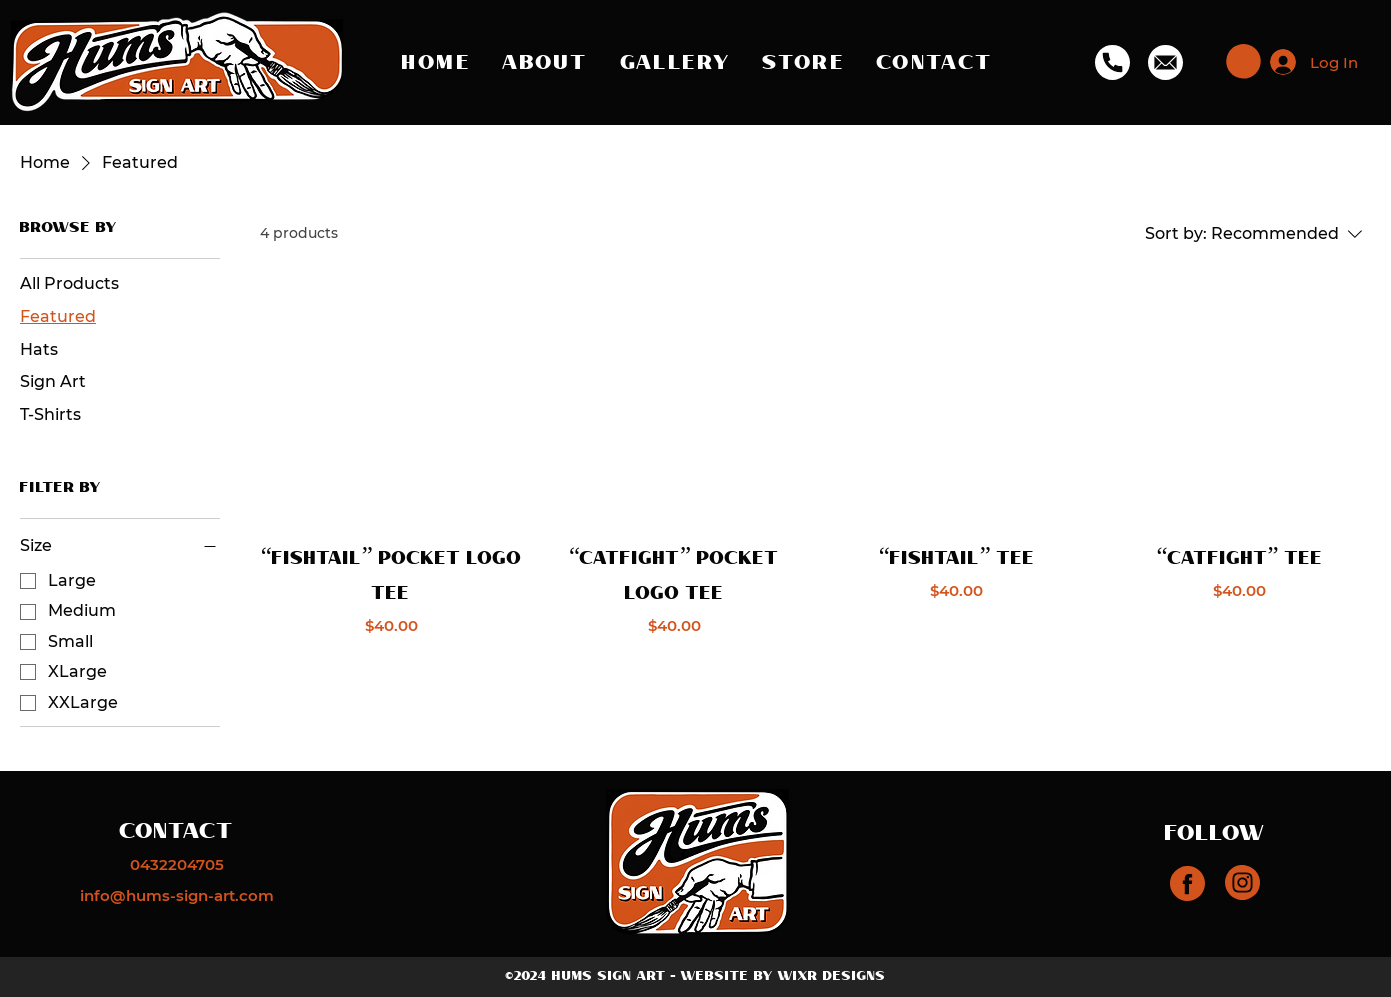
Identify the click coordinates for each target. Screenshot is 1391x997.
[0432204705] (176, 864)
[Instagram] (1187, 883)
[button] (1243, 61)
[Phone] (1112, 62)
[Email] (1165, 62)
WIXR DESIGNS (832, 976)
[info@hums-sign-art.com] (176, 895)
